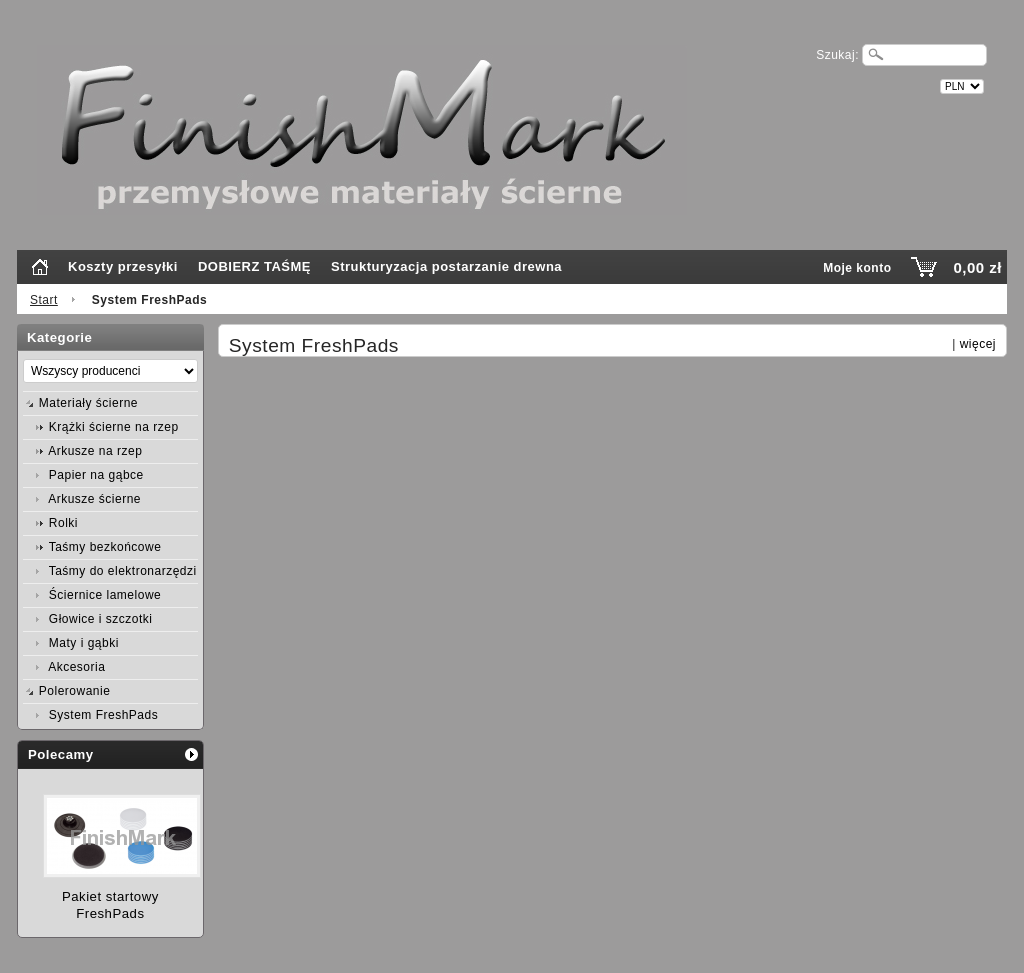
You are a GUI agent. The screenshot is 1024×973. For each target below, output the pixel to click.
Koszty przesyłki (123, 266)
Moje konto (857, 268)
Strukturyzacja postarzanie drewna (446, 266)
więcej (978, 344)
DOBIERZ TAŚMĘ (254, 266)
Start (44, 300)
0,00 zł (977, 267)
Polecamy (61, 754)
